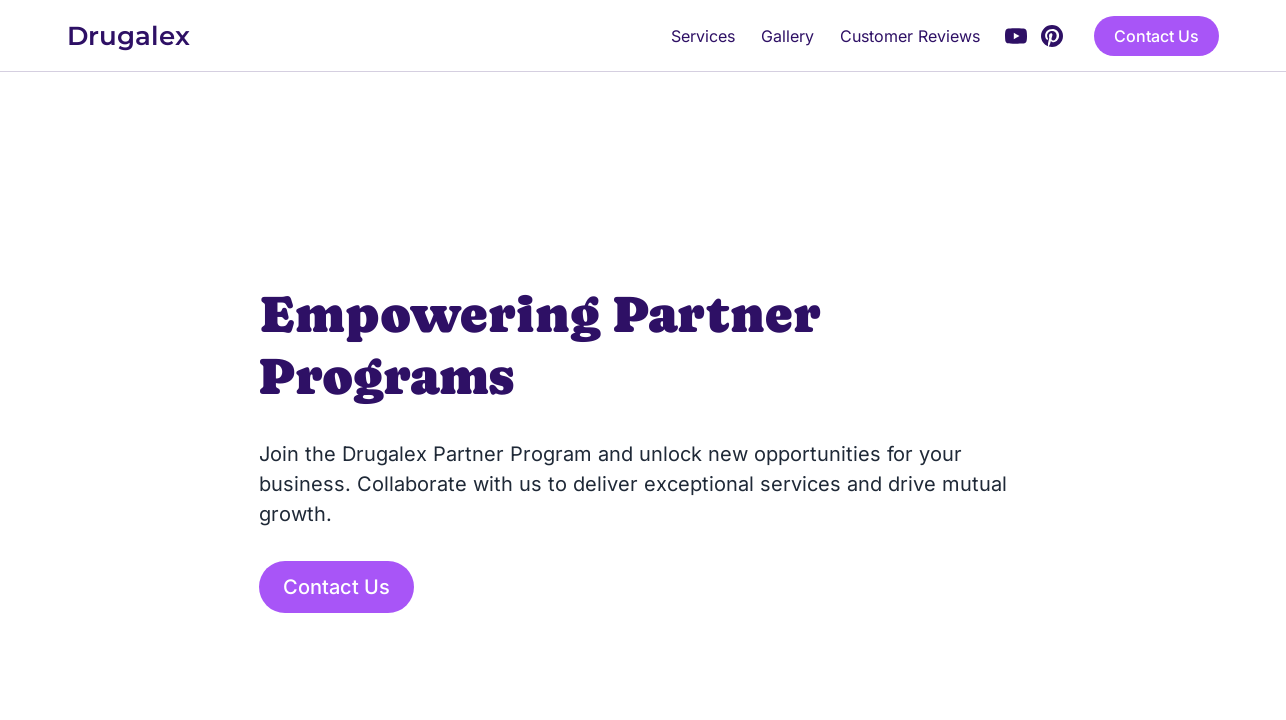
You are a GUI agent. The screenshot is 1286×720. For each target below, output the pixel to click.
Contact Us (1156, 36)
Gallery (787, 36)
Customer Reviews (910, 36)
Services (703, 36)
